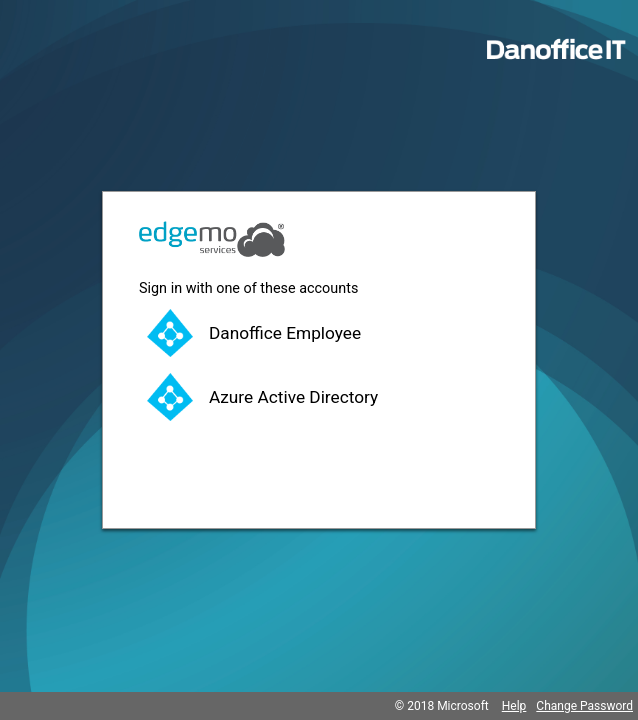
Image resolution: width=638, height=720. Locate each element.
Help (514, 706)
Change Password (584, 706)
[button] (319, 333)
